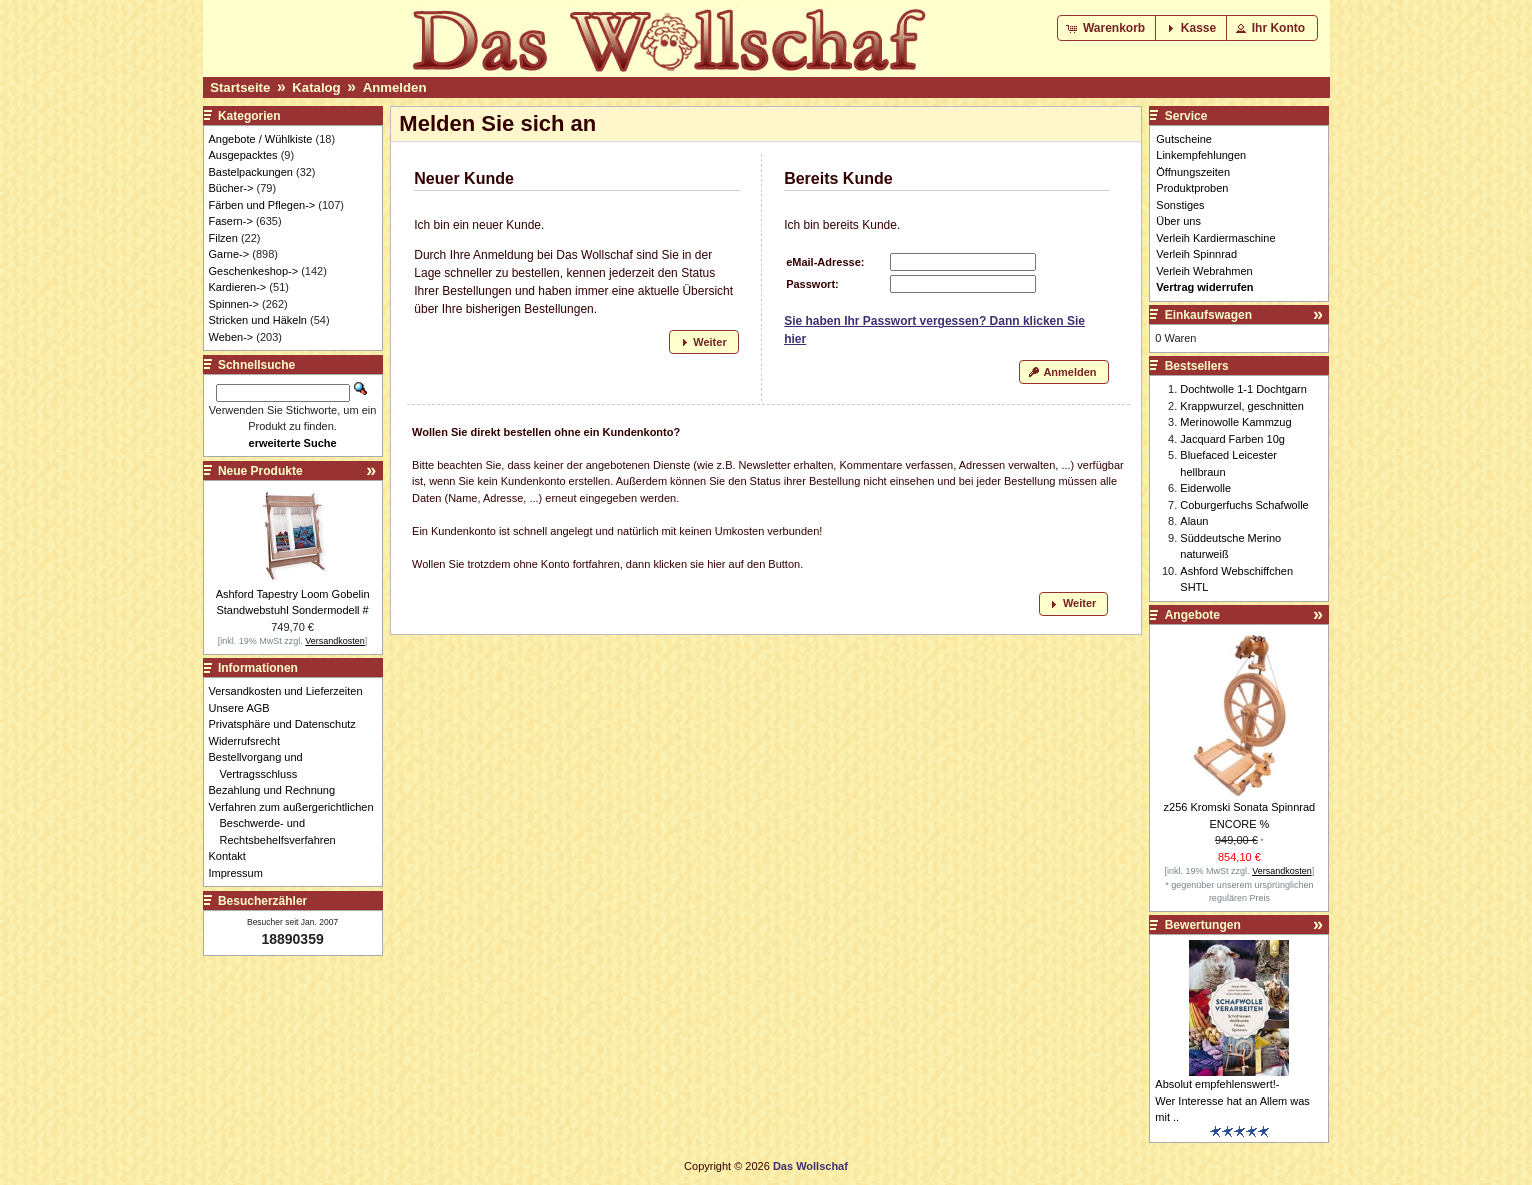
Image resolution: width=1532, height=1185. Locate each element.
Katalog (316, 87)
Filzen (223, 238)
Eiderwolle (1205, 488)
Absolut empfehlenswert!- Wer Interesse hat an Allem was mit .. (1232, 1100)
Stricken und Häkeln (258, 320)
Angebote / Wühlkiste (261, 139)
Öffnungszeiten (1193, 172)
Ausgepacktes (243, 155)
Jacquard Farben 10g (1232, 439)
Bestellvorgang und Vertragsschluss (261, 765)
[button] (1107, 28)
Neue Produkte (260, 471)
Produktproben (1192, 188)
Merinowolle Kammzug (1235, 422)
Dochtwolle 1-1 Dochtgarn (1243, 389)
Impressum (241, 873)
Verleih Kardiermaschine (1215, 238)
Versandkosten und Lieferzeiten (291, 691)
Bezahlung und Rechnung (278, 790)
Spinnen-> (234, 304)
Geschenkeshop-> (254, 271)
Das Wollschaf (810, 1166)
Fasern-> (231, 221)
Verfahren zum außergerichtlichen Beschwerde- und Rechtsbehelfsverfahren (297, 823)
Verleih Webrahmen (1204, 271)
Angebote (1192, 615)
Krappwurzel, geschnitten (1242, 406)
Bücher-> (231, 188)
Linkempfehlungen (1201, 155)
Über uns (1178, 221)
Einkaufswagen (1208, 315)
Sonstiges (1180, 205)
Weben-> (231, 337)
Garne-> (229, 254)
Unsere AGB (245, 708)
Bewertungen (1203, 925)
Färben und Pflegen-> (262, 205)
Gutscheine (1184, 139)
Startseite (240, 87)
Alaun (1194, 521)
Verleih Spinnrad (1196, 254)
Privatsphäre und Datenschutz (288, 724)
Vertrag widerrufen (1204, 287)
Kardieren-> (238, 287)
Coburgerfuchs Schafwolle (1244, 505)
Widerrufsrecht (250, 741)
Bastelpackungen (251, 172)
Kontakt (233, 856)
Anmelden (395, 87)
